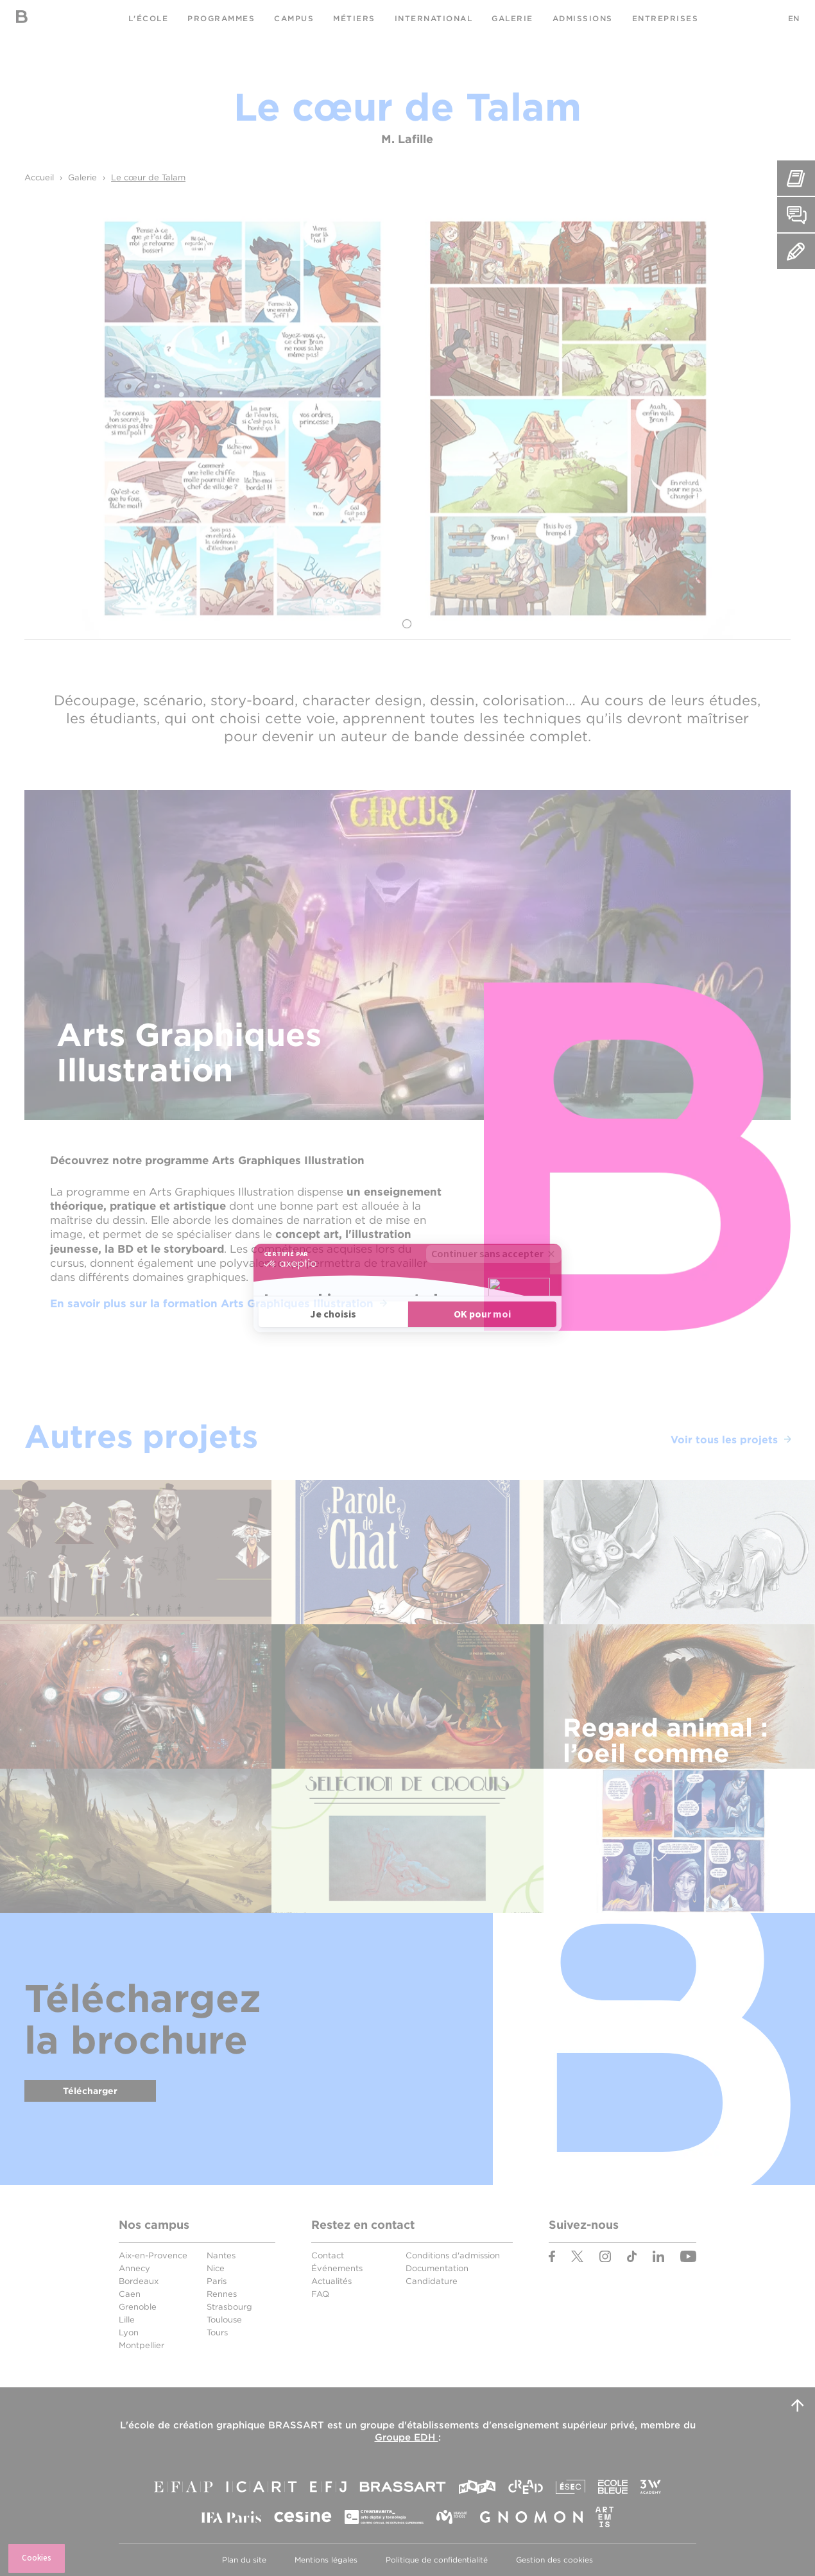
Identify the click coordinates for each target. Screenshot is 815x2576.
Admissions (583, 18)
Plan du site (244, 2559)
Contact (327, 2255)
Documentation (437, 2268)
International (434, 18)
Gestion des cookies (554, 2559)
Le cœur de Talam (148, 177)
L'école (148, 18)
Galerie (512, 18)
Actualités (331, 2281)
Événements (337, 2268)
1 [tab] (407, 623)
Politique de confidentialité (437, 2559)
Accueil (39, 177)
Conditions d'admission (453, 2255)
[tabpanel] (407, 418)
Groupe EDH (406, 2437)
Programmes (221, 18)
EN (793, 18)
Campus (294, 18)
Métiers (354, 18)
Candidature (432, 2281)
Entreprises (665, 18)
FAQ (320, 2294)
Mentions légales (326, 2559)
